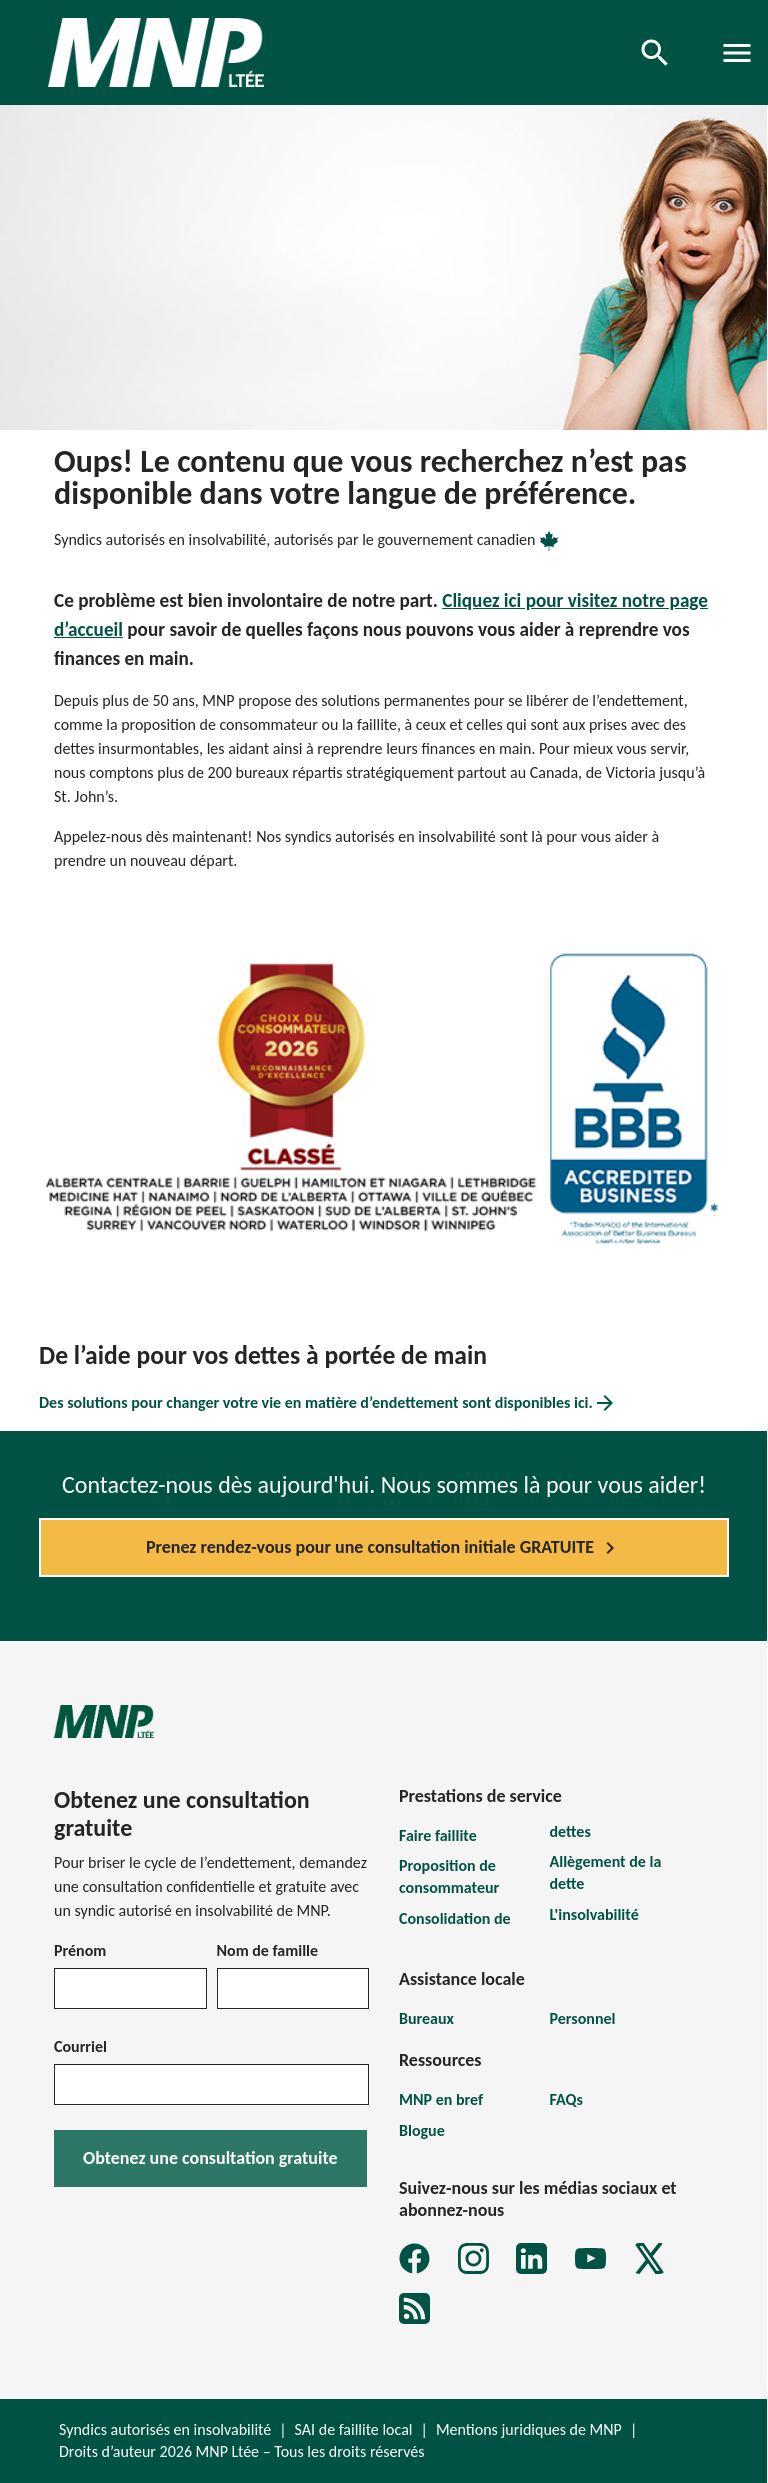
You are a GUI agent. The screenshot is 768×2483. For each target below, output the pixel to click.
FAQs (566, 2099)
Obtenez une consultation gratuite (210, 2158)
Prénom (80, 1950)
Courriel (80, 2046)
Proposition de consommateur (449, 1876)
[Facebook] (414, 2258)
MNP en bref (441, 2099)
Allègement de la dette (606, 1872)
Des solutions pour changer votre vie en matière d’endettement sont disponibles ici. (328, 1403)
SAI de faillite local (354, 2429)
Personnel (583, 2018)
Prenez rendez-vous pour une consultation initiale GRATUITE (384, 1548)
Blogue (422, 2130)
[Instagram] (473, 2258)
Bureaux (426, 2018)
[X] (649, 2258)
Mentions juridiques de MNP (529, 2429)
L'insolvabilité (594, 1914)
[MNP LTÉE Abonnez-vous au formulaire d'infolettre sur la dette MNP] (414, 2308)
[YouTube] (590, 2258)
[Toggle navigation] (737, 53)
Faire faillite (438, 1835)
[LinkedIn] (531, 2258)
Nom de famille (268, 1950)
